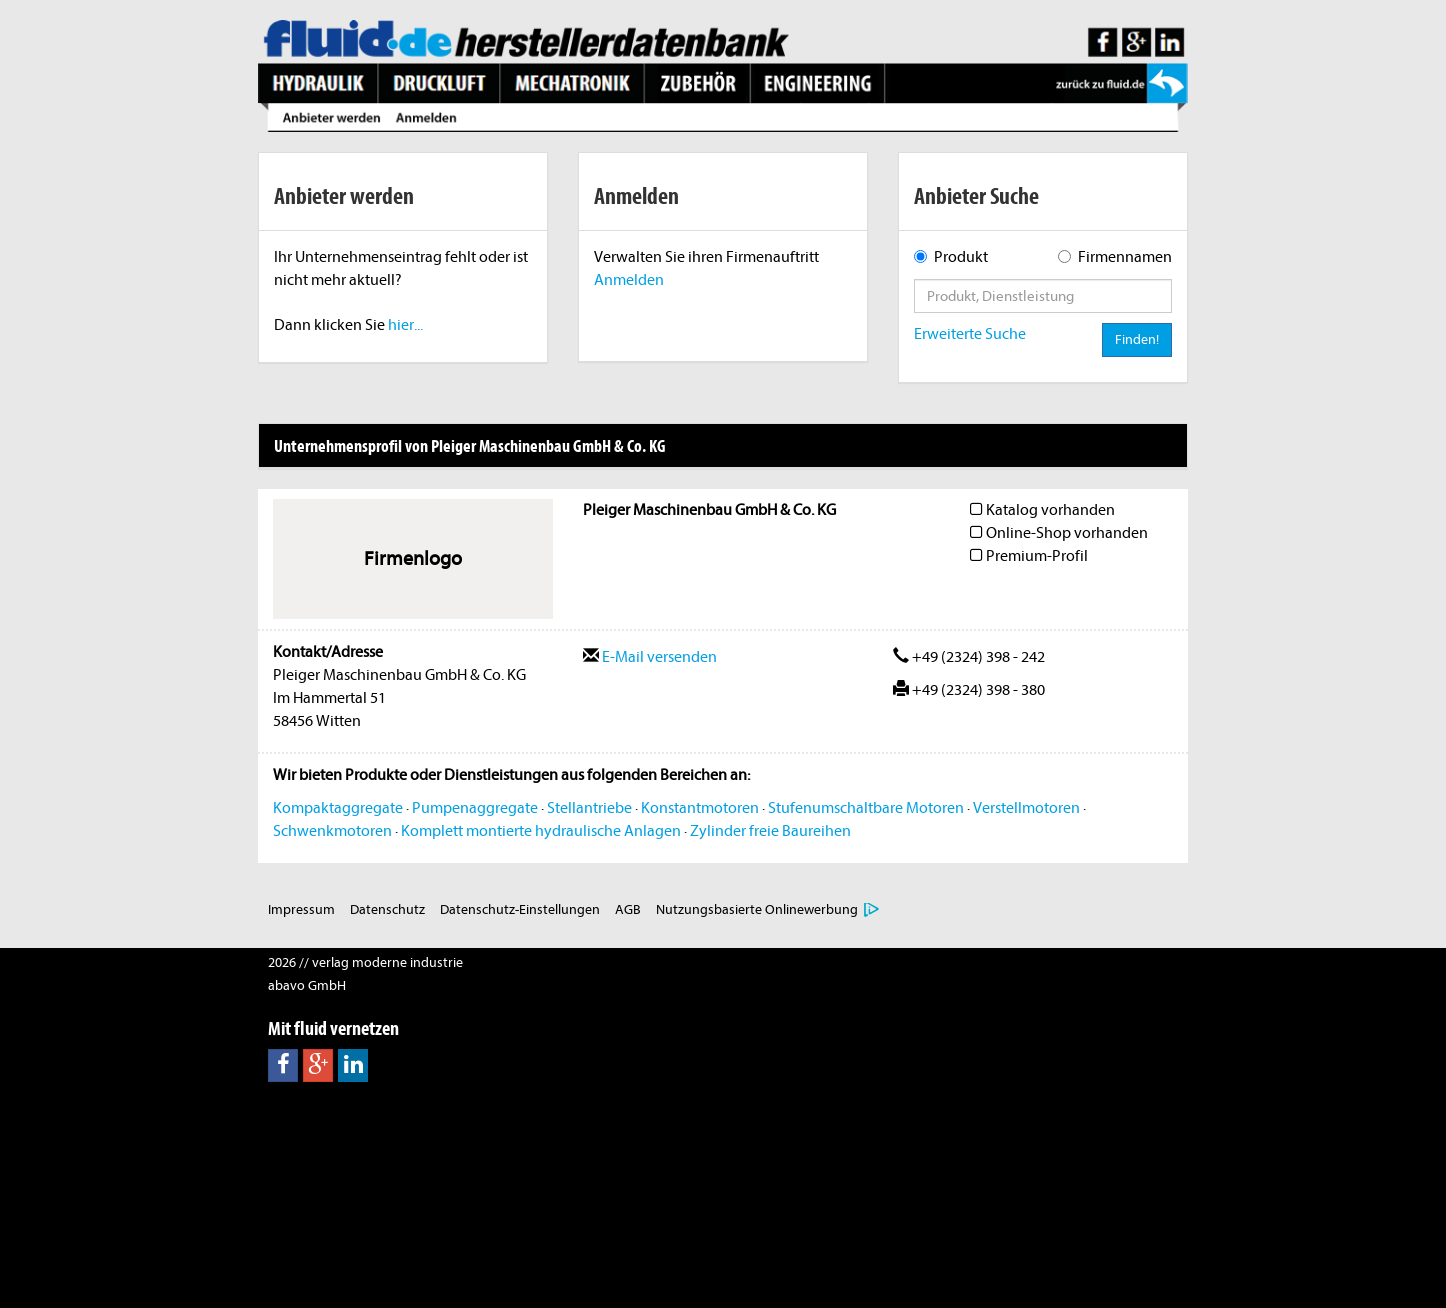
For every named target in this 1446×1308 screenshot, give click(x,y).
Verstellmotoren (1026, 808)
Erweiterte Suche (970, 334)
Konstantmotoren (700, 808)
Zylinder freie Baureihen (770, 831)
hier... (405, 325)
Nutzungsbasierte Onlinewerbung (757, 909)
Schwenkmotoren (332, 831)
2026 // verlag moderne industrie (365, 962)
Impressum (301, 909)
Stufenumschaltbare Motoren (866, 808)
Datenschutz (387, 909)
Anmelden (629, 280)
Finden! (1137, 339)
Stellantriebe (589, 808)
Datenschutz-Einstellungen (520, 909)
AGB (628, 909)
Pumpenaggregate (475, 808)
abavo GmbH (307, 985)
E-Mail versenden (650, 657)
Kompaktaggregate (338, 808)
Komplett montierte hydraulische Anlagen (541, 831)
